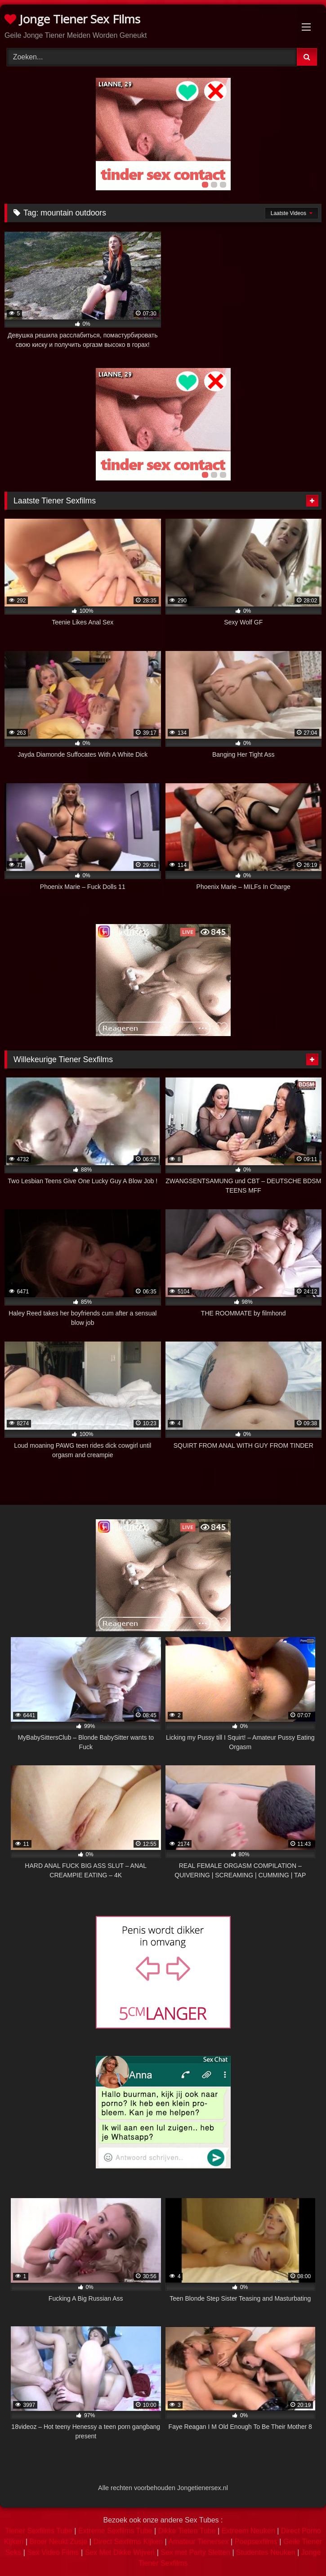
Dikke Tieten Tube (187, 2531)
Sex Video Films (53, 2552)
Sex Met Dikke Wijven (120, 2552)
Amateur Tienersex (198, 2541)
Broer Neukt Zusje (58, 2541)
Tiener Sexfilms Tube (38, 2531)
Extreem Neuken (248, 2531)
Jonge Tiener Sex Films (72, 19)
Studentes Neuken (265, 2552)
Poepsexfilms (256, 2541)
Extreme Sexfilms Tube (115, 2531)
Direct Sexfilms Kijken (128, 2541)
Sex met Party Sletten (195, 2552)
